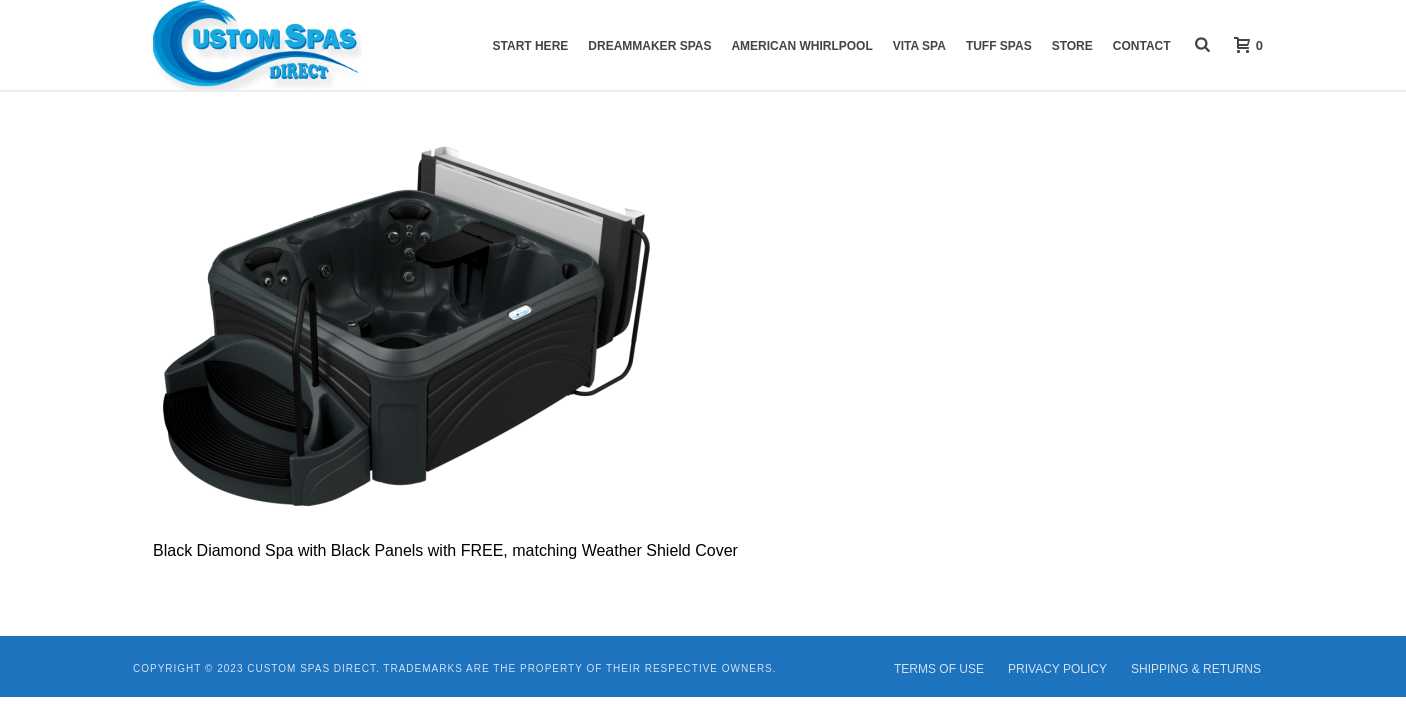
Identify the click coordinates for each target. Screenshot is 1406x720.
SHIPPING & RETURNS (1196, 669)
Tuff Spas (999, 46)
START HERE (531, 46)
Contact (1142, 46)
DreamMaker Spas (649, 46)
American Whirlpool (801, 46)
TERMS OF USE (939, 669)
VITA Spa (919, 46)
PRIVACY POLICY (1057, 669)
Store (1072, 46)
